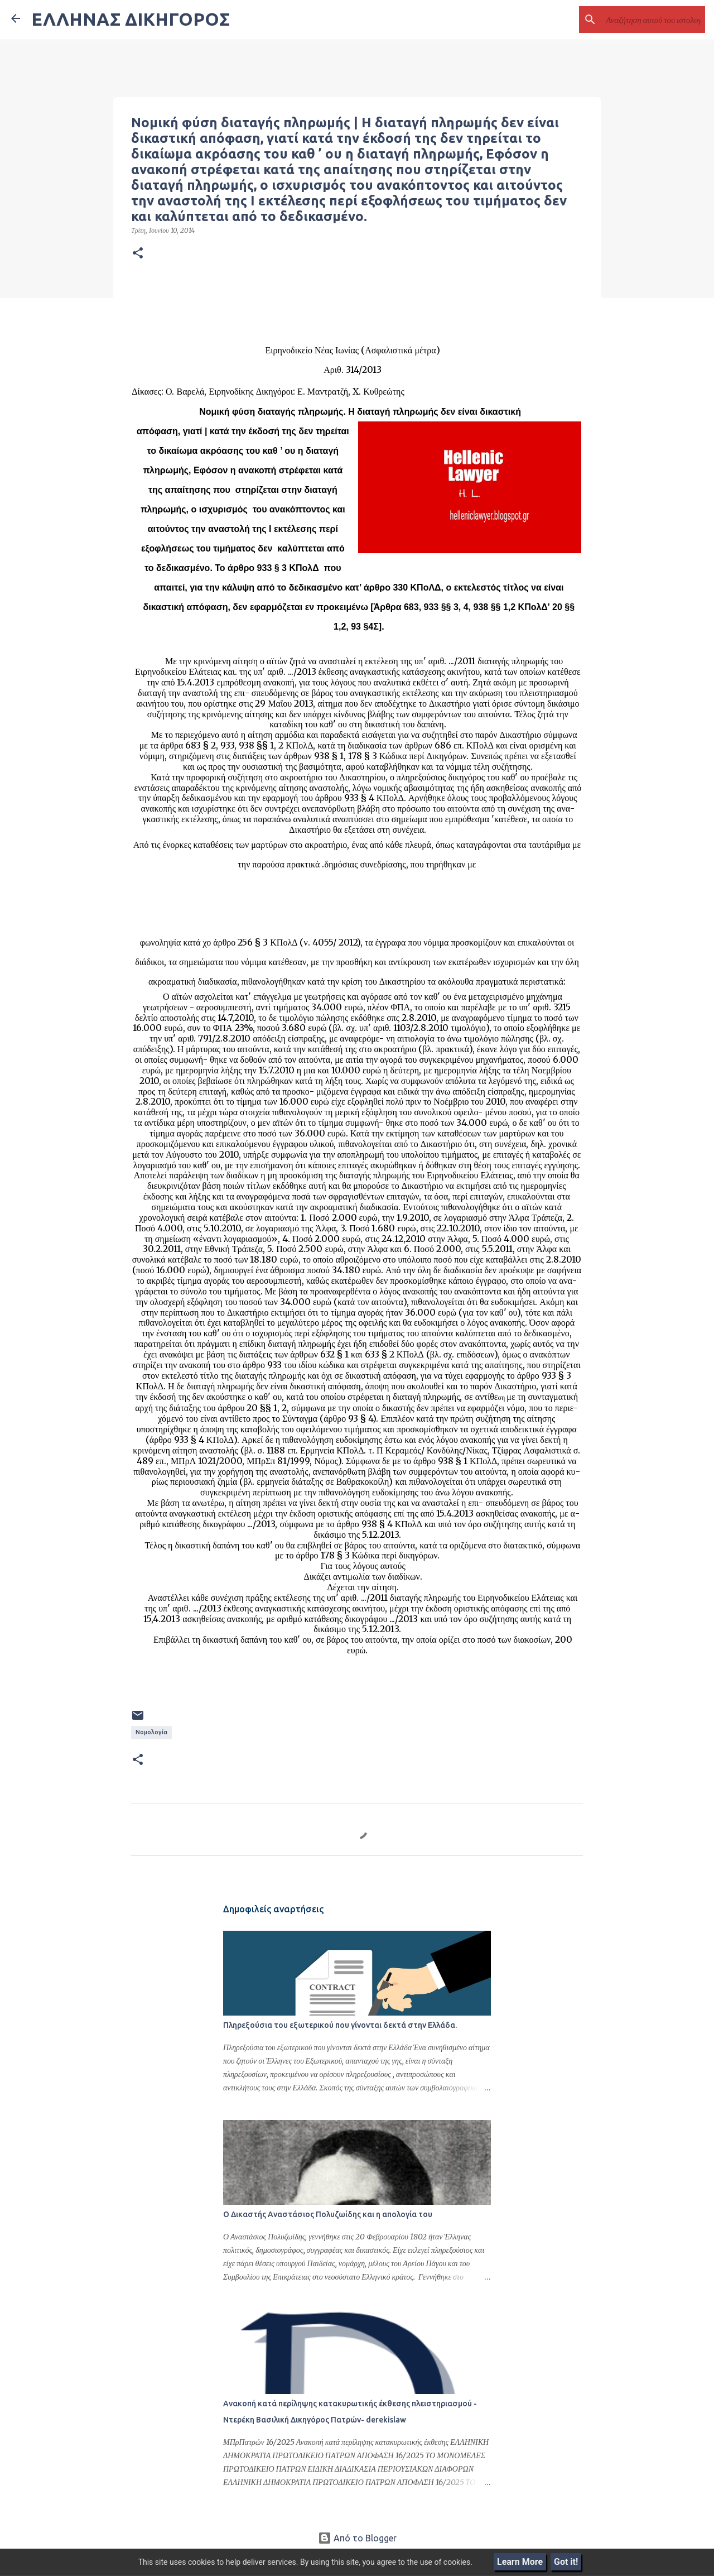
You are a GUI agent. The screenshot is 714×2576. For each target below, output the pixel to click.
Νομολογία (151, 1732)
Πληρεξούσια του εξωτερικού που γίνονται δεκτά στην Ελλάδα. (340, 2025)
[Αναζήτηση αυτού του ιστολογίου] (646, 19)
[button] (137, 253)
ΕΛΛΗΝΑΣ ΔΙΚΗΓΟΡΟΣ (130, 19)
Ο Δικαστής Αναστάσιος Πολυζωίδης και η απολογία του (327, 2214)
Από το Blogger (357, 2538)
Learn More (520, 2561)
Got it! (566, 2561)
